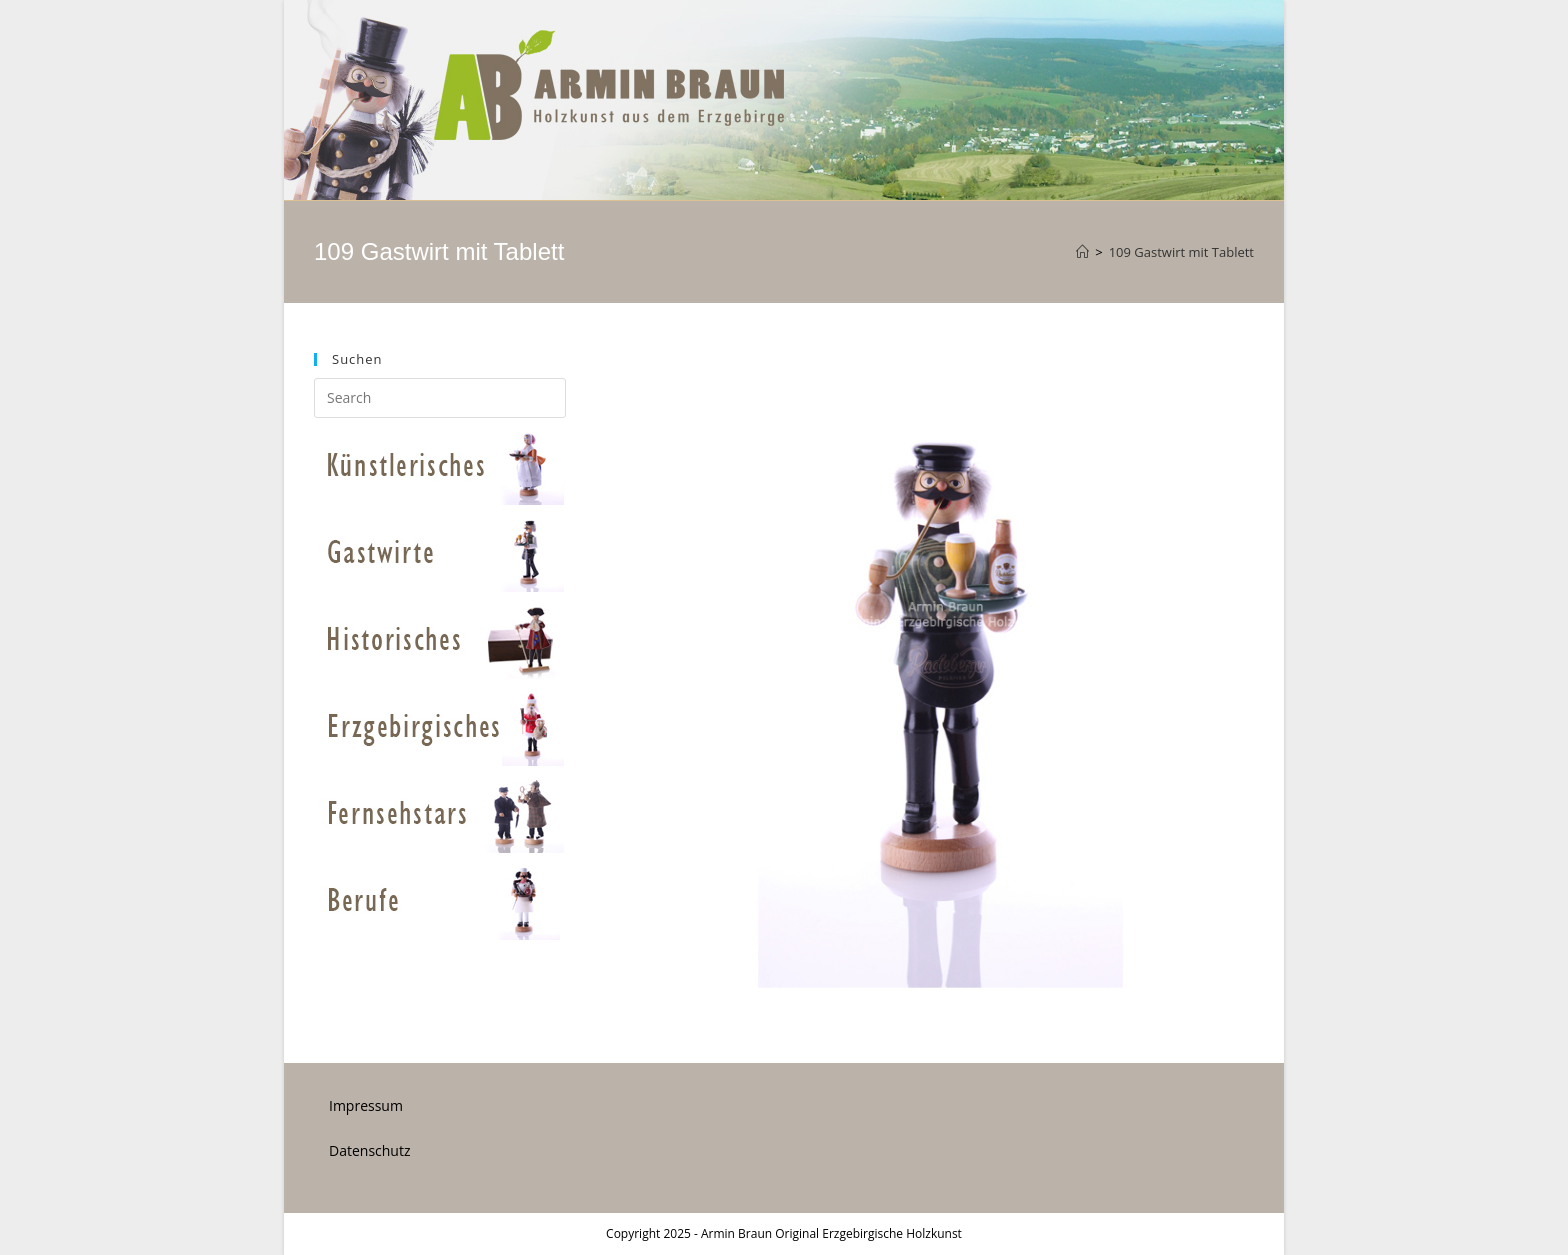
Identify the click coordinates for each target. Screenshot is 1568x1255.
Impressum (366, 1105)
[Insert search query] (440, 398)
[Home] (1082, 252)
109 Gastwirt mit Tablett (1181, 252)
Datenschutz (369, 1150)
